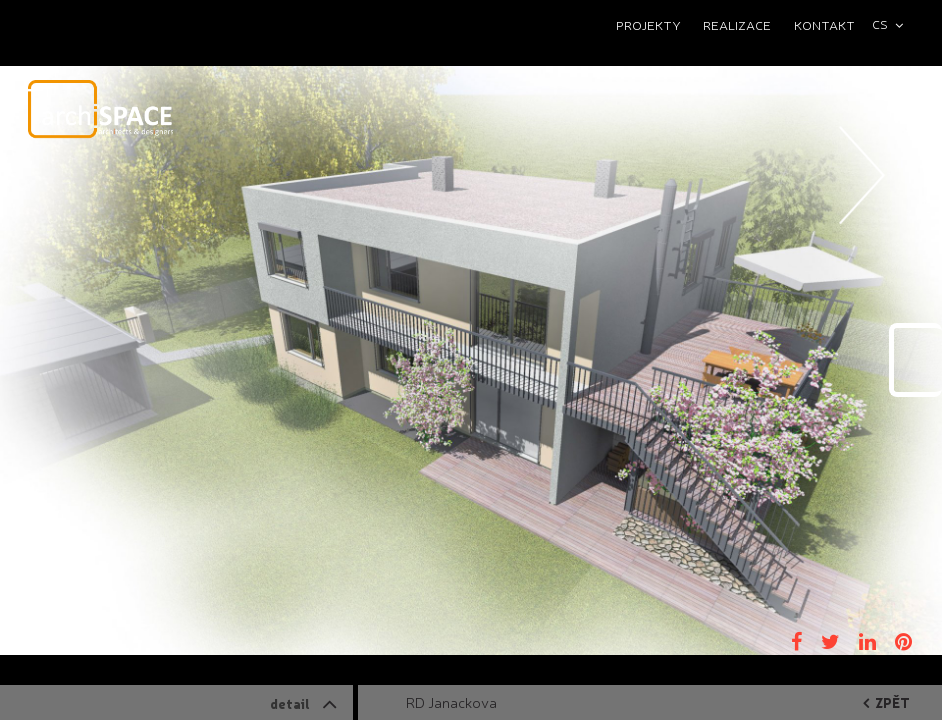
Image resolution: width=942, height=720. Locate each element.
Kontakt (824, 24)
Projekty (648, 24)
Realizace (737, 24)
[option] (471, 360)
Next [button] (862, 235)
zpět (886, 702)
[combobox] (896, 24)
